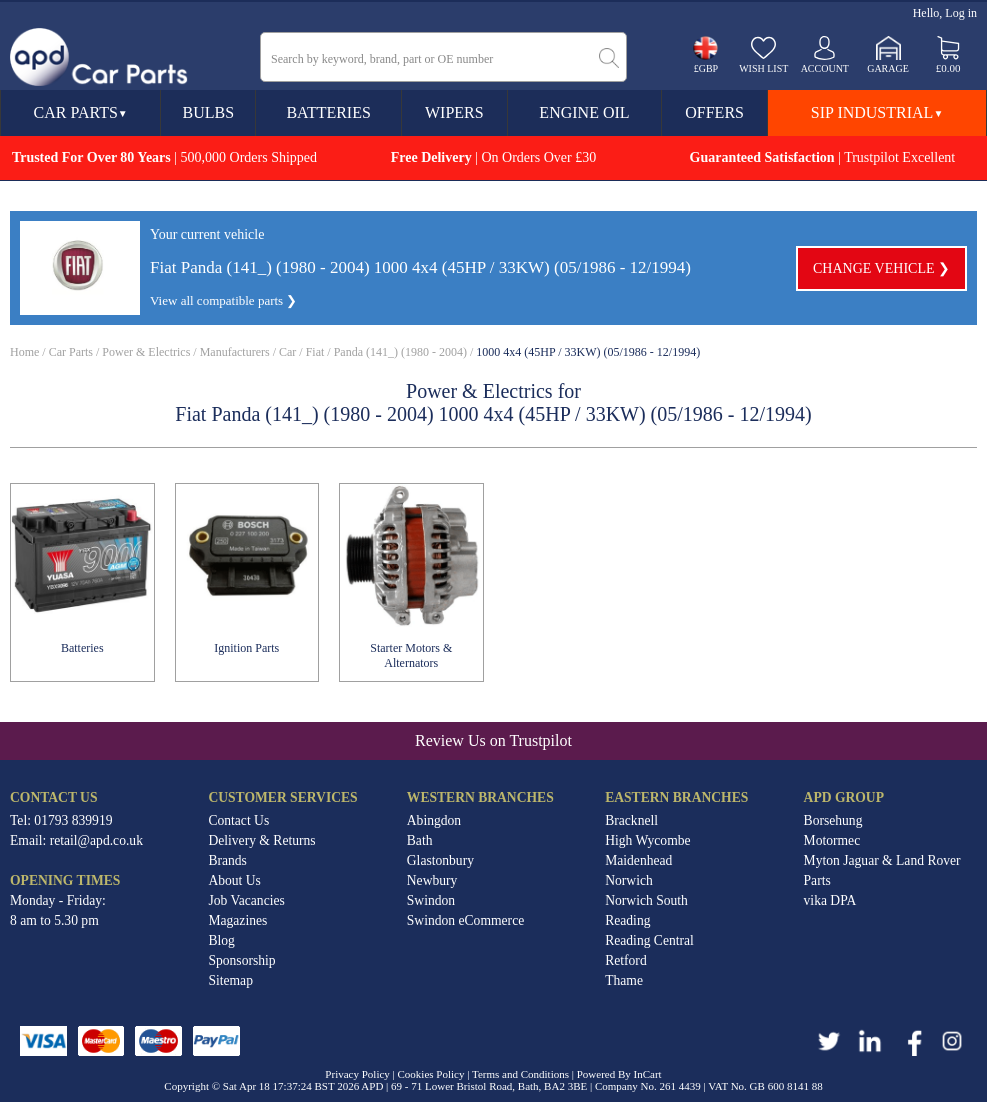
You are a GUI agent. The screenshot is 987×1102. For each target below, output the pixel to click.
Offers (714, 112)
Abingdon (434, 820)
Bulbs (209, 112)
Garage (888, 68)
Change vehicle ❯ (881, 268)
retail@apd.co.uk (96, 840)
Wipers (454, 112)
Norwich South (646, 900)
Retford (626, 960)
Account (825, 68)
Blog (221, 940)
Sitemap (230, 980)
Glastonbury (440, 860)
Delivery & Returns (261, 840)
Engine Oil (584, 112)
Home (24, 352)
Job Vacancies (246, 900)
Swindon (431, 900)
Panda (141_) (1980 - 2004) (400, 352)
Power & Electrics (146, 352)
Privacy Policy (357, 1074)
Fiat (315, 352)
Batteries (328, 112)
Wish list (763, 68)
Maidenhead (638, 860)
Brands (227, 860)
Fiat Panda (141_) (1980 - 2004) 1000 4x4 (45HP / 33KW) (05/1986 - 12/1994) (420, 267)
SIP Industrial (877, 112)
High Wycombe (647, 840)
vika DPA (830, 900)
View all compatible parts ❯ (223, 300)
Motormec (832, 840)
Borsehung (833, 820)
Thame (624, 980)
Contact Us (238, 820)
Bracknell (631, 820)
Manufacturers (235, 352)
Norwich (629, 880)
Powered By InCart (619, 1074)
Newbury (432, 880)
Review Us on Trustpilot (493, 740)
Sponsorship (241, 960)
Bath (420, 840)
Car (287, 352)
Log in (961, 13)
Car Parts (81, 112)
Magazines (237, 920)
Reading (627, 920)
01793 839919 (73, 820)
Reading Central (649, 940)
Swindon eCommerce (465, 920)
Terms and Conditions (520, 1074)
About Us (234, 880)
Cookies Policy (431, 1074)
